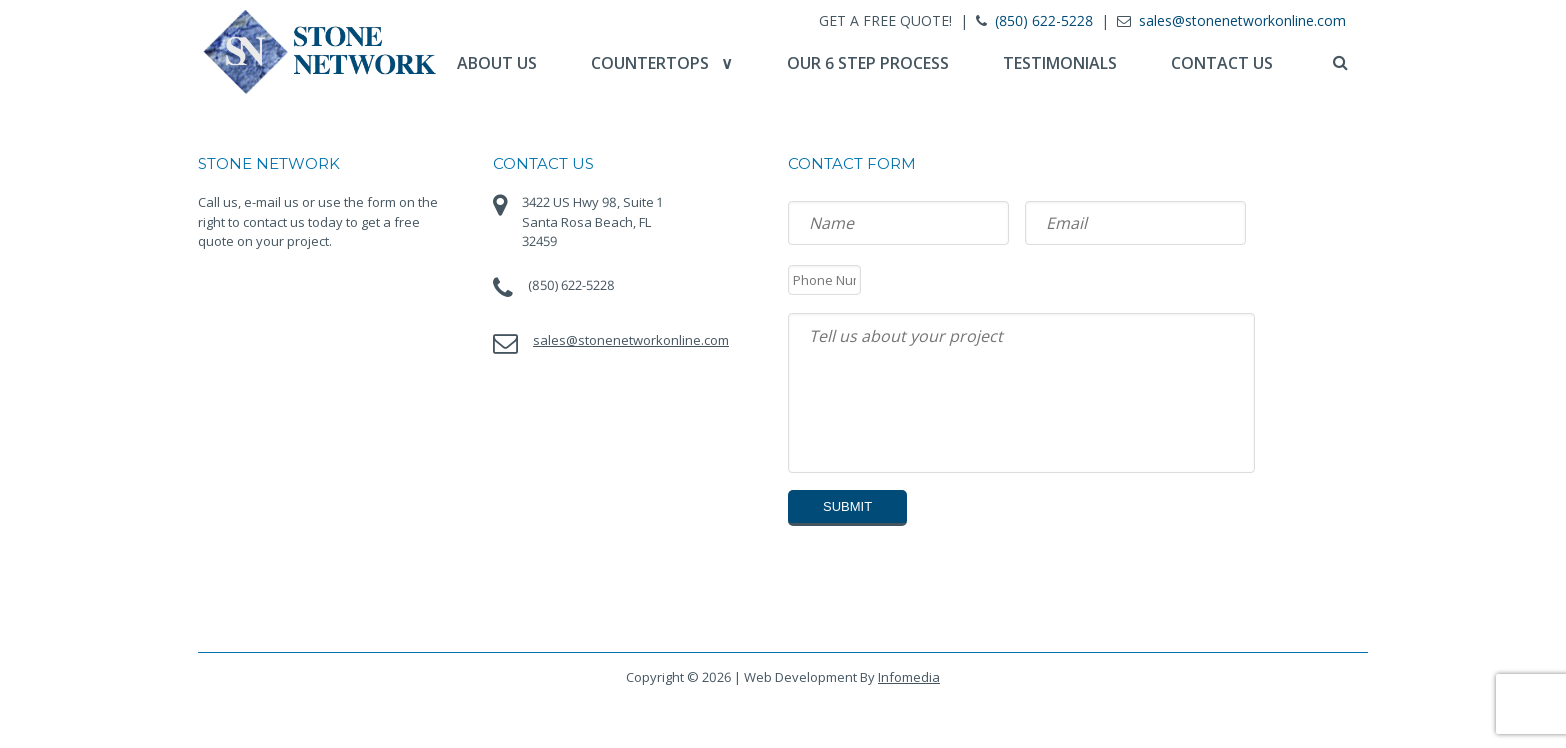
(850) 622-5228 (1044, 20)
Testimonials (1060, 63)
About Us (497, 63)
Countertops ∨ (662, 63)
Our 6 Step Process (868, 63)
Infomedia (909, 677)
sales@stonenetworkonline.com (1242, 20)
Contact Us (1222, 63)
